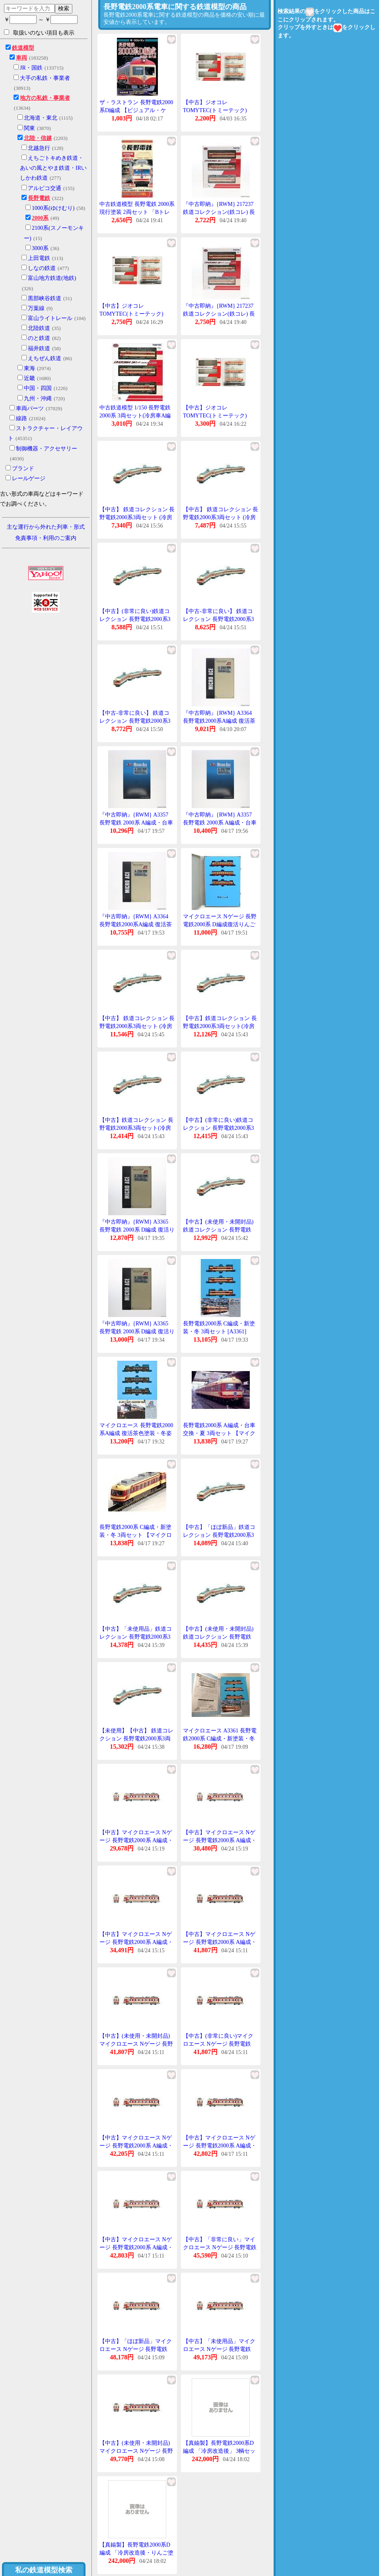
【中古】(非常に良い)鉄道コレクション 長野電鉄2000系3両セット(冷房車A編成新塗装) (136, 619)
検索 (63, 8)
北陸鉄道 (39, 328)
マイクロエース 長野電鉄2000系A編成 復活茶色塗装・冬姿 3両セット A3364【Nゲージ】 (136, 1433)
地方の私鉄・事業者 (45, 98)
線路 (21, 418)
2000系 (40, 218)
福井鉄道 (39, 348)
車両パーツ (30, 408)
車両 (21, 58)
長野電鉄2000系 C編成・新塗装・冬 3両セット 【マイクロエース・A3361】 (135, 1535)
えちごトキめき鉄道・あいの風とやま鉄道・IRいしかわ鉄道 (53, 168)
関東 (29, 128)
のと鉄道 (39, 338)
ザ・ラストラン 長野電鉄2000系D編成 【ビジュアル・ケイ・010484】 (136, 110)
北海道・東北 (40, 118)
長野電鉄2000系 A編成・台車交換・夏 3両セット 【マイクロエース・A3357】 (219, 1433)
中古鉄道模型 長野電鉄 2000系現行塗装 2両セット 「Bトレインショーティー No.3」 (137, 212)
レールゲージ (28, 478)
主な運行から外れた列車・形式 (46, 527)
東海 (29, 368)
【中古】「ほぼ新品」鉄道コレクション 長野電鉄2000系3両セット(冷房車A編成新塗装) (220, 1535)
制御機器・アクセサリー (46, 449)
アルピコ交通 (44, 188)
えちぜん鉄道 (44, 358)
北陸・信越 (38, 138)
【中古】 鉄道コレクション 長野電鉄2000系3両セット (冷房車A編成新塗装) (137, 517)
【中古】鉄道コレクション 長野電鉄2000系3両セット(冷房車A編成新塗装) (220, 1026)
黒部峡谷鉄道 (44, 298)
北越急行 (39, 148)
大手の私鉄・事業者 (45, 78)
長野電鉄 (39, 198)
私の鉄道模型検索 (43, 2570)
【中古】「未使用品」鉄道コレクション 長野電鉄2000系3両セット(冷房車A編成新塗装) (136, 1636)
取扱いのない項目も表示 (39, 32)
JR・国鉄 (31, 68)
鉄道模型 (23, 48)
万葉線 (36, 308)
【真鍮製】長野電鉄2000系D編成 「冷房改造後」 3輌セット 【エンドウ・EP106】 (219, 2451)
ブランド (23, 468)
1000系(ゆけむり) (53, 208)
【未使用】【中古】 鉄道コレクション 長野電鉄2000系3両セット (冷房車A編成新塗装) (136, 1738)
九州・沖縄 (38, 399)
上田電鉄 (39, 258)
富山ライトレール (50, 318)
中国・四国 (38, 388)
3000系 (40, 248)
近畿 (29, 378)
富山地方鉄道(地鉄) (52, 278)
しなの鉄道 (42, 268)
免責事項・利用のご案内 (45, 538)
